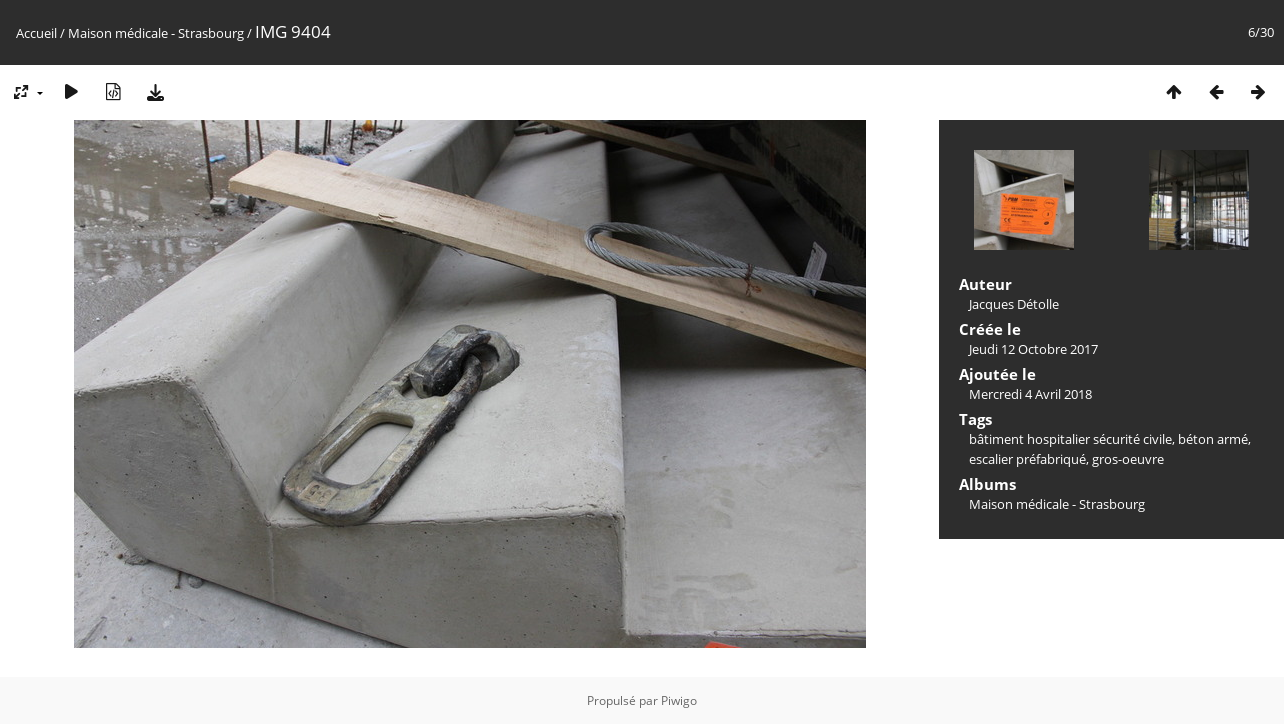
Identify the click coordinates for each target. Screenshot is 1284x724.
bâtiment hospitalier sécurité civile (1070, 439)
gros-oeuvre (1128, 459)
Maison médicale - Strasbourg (156, 33)
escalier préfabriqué (1027, 459)
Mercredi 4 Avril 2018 (1030, 394)
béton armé (1213, 439)
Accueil (36, 33)
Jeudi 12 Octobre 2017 (1033, 349)
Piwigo (679, 700)
